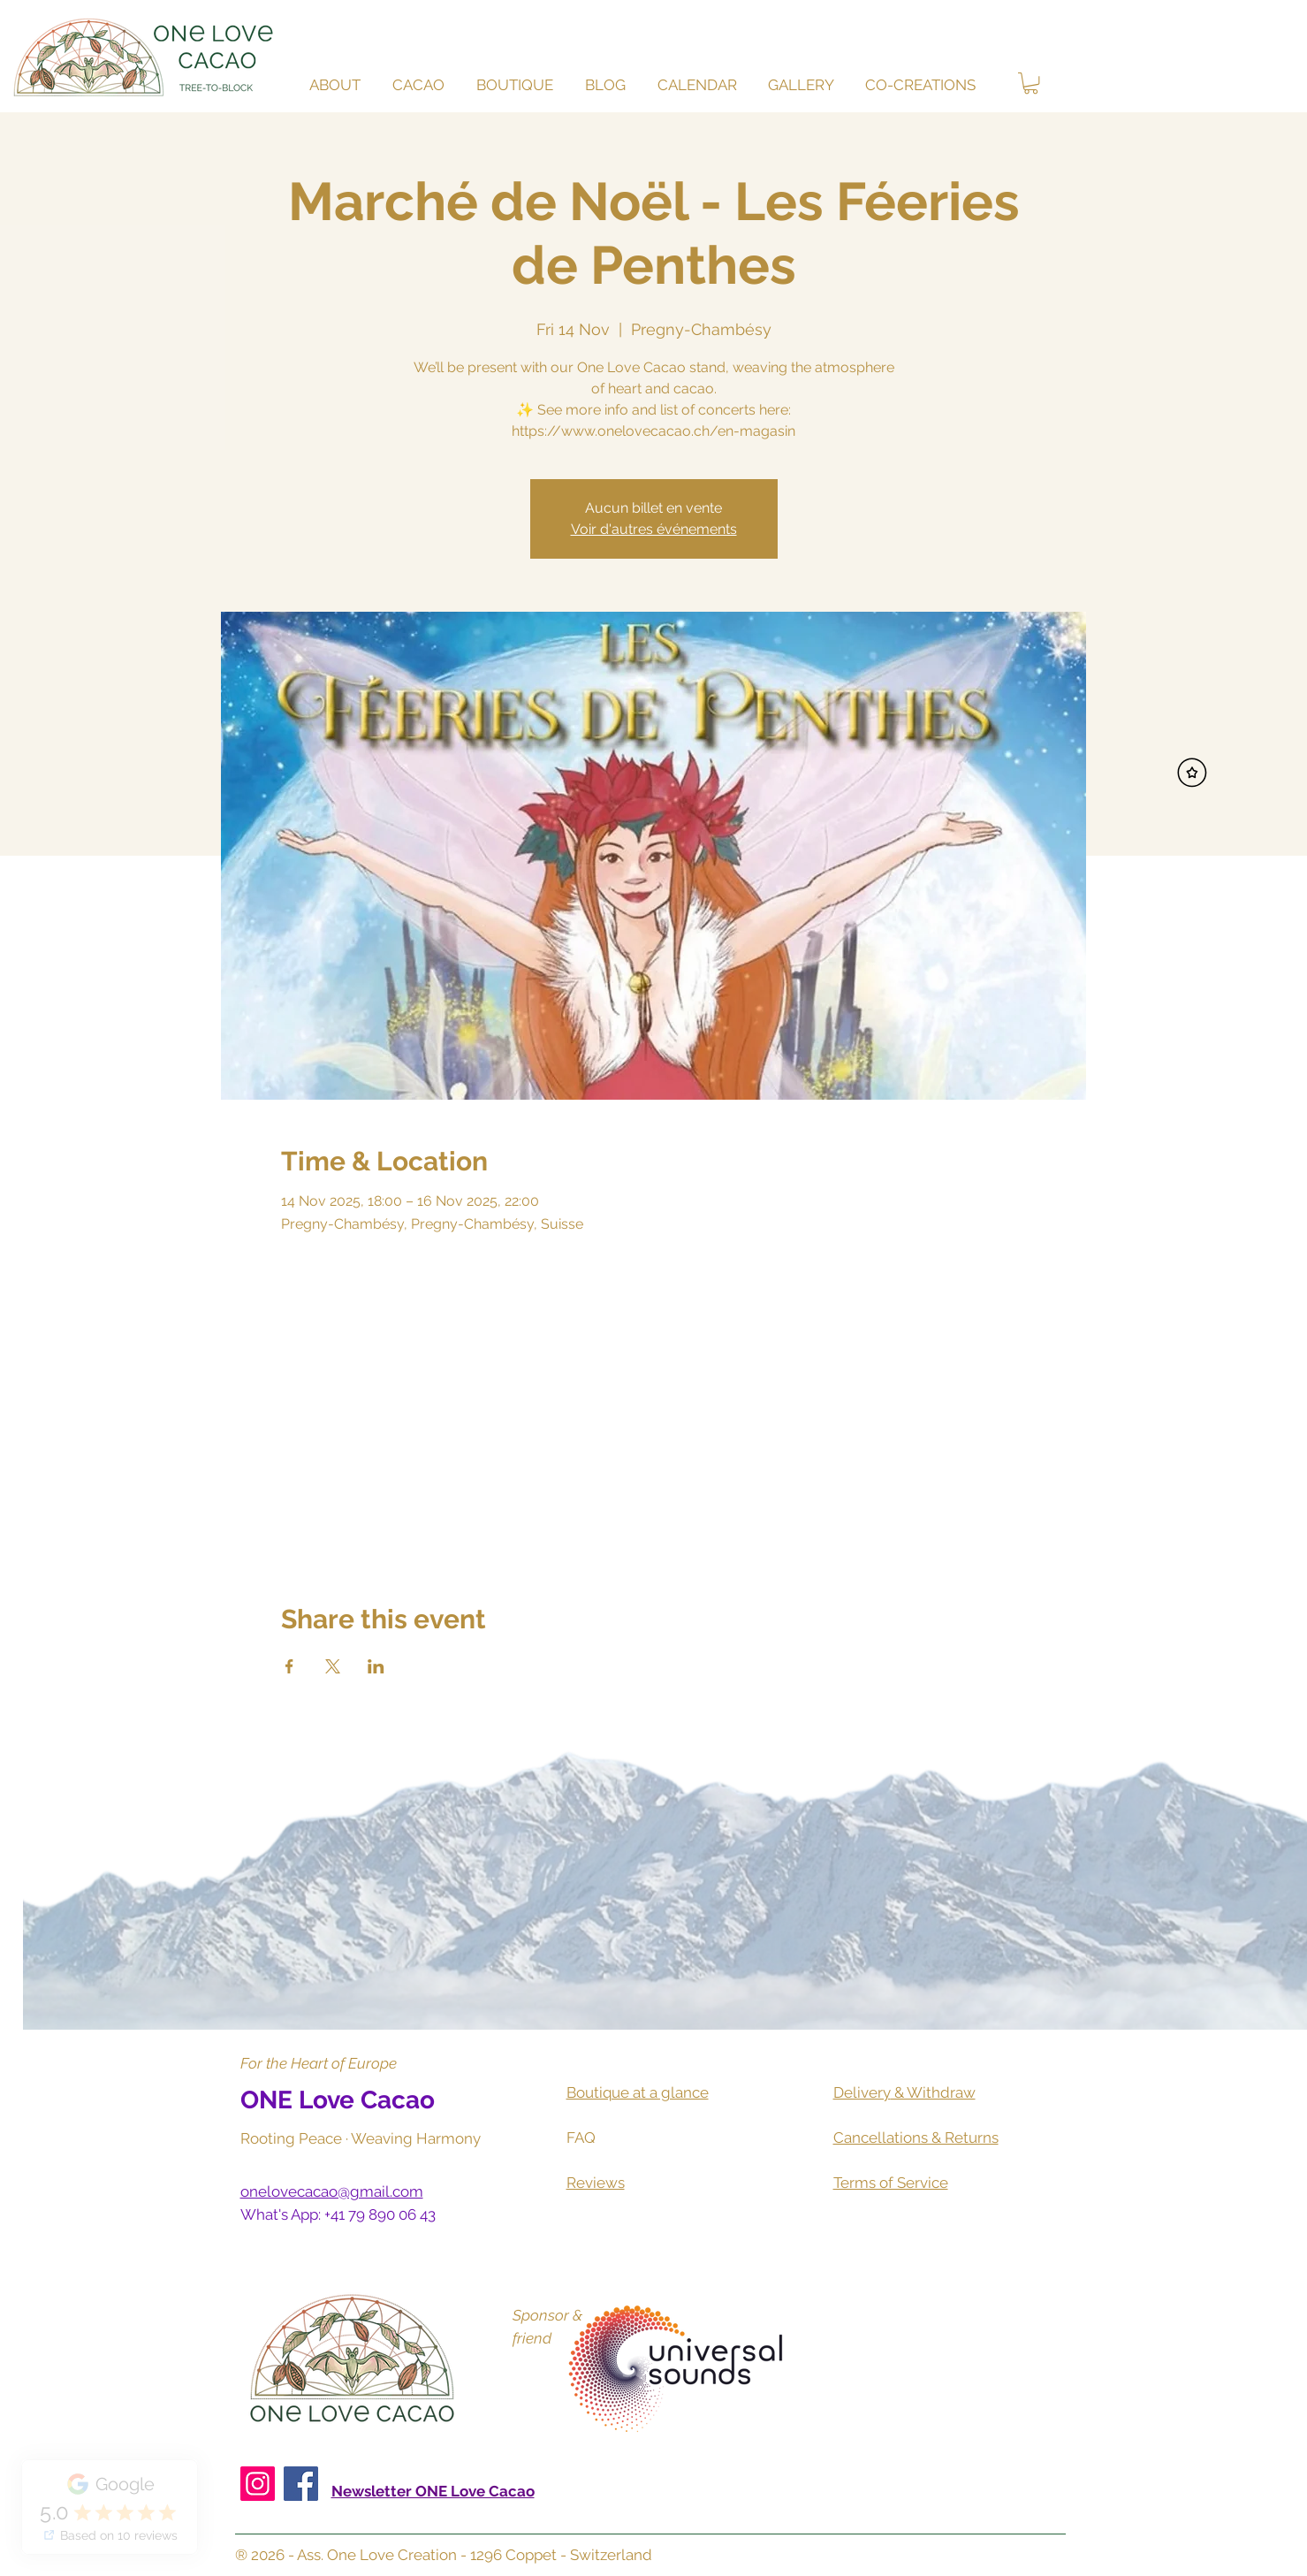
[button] (421, 85)
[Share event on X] (332, 1666)
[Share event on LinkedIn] (376, 1666)
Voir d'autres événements (654, 529)
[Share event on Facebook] (289, 1666)
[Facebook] (301, 2483)
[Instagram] (257, 2483)
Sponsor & (547, 2315)
